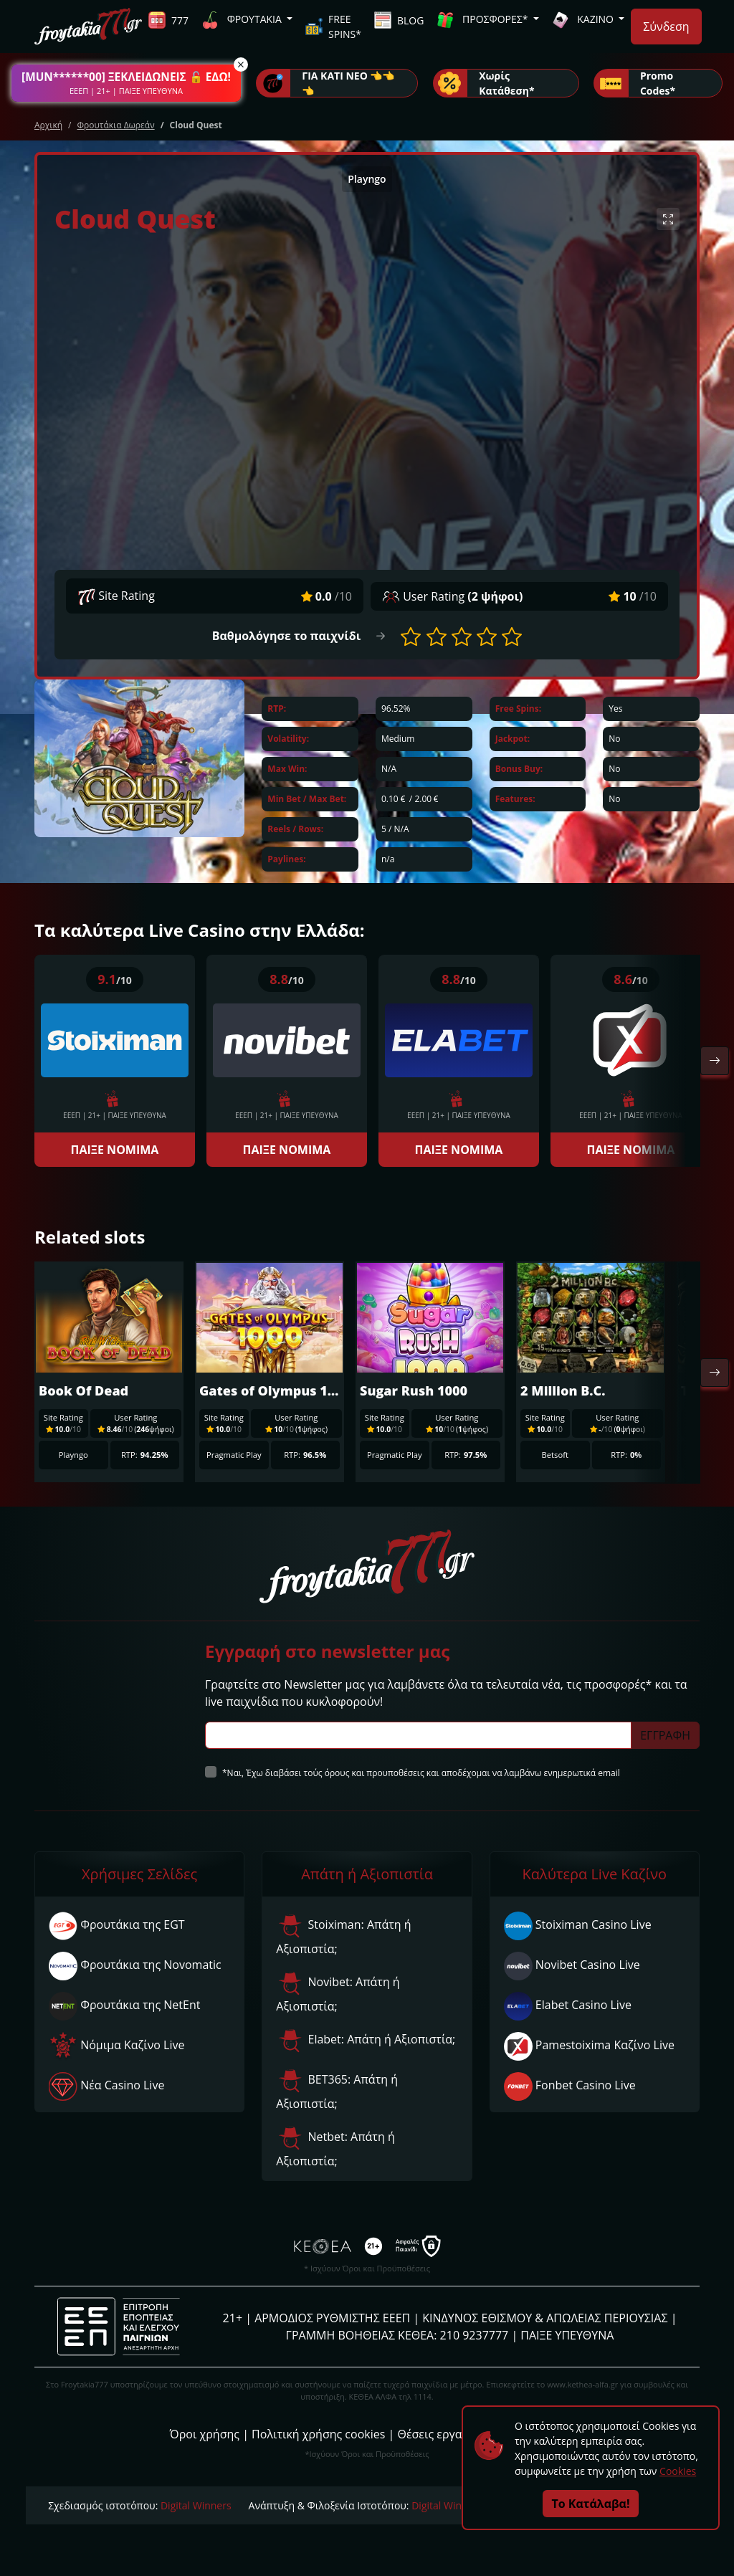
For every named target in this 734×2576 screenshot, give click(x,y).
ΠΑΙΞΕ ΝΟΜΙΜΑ (115, 1150)
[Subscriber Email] (418, 1735)
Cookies (677, 2471)
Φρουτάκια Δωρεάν (115, 125)
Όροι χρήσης (204, 2434)
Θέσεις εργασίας (441, 2434)
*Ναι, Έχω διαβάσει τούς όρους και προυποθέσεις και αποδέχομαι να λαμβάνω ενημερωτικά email (421, 1773)
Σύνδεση (666, 26)
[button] (126, 83)
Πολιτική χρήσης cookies (318, 2434)
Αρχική (48, 125)
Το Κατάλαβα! (591, 2503)
